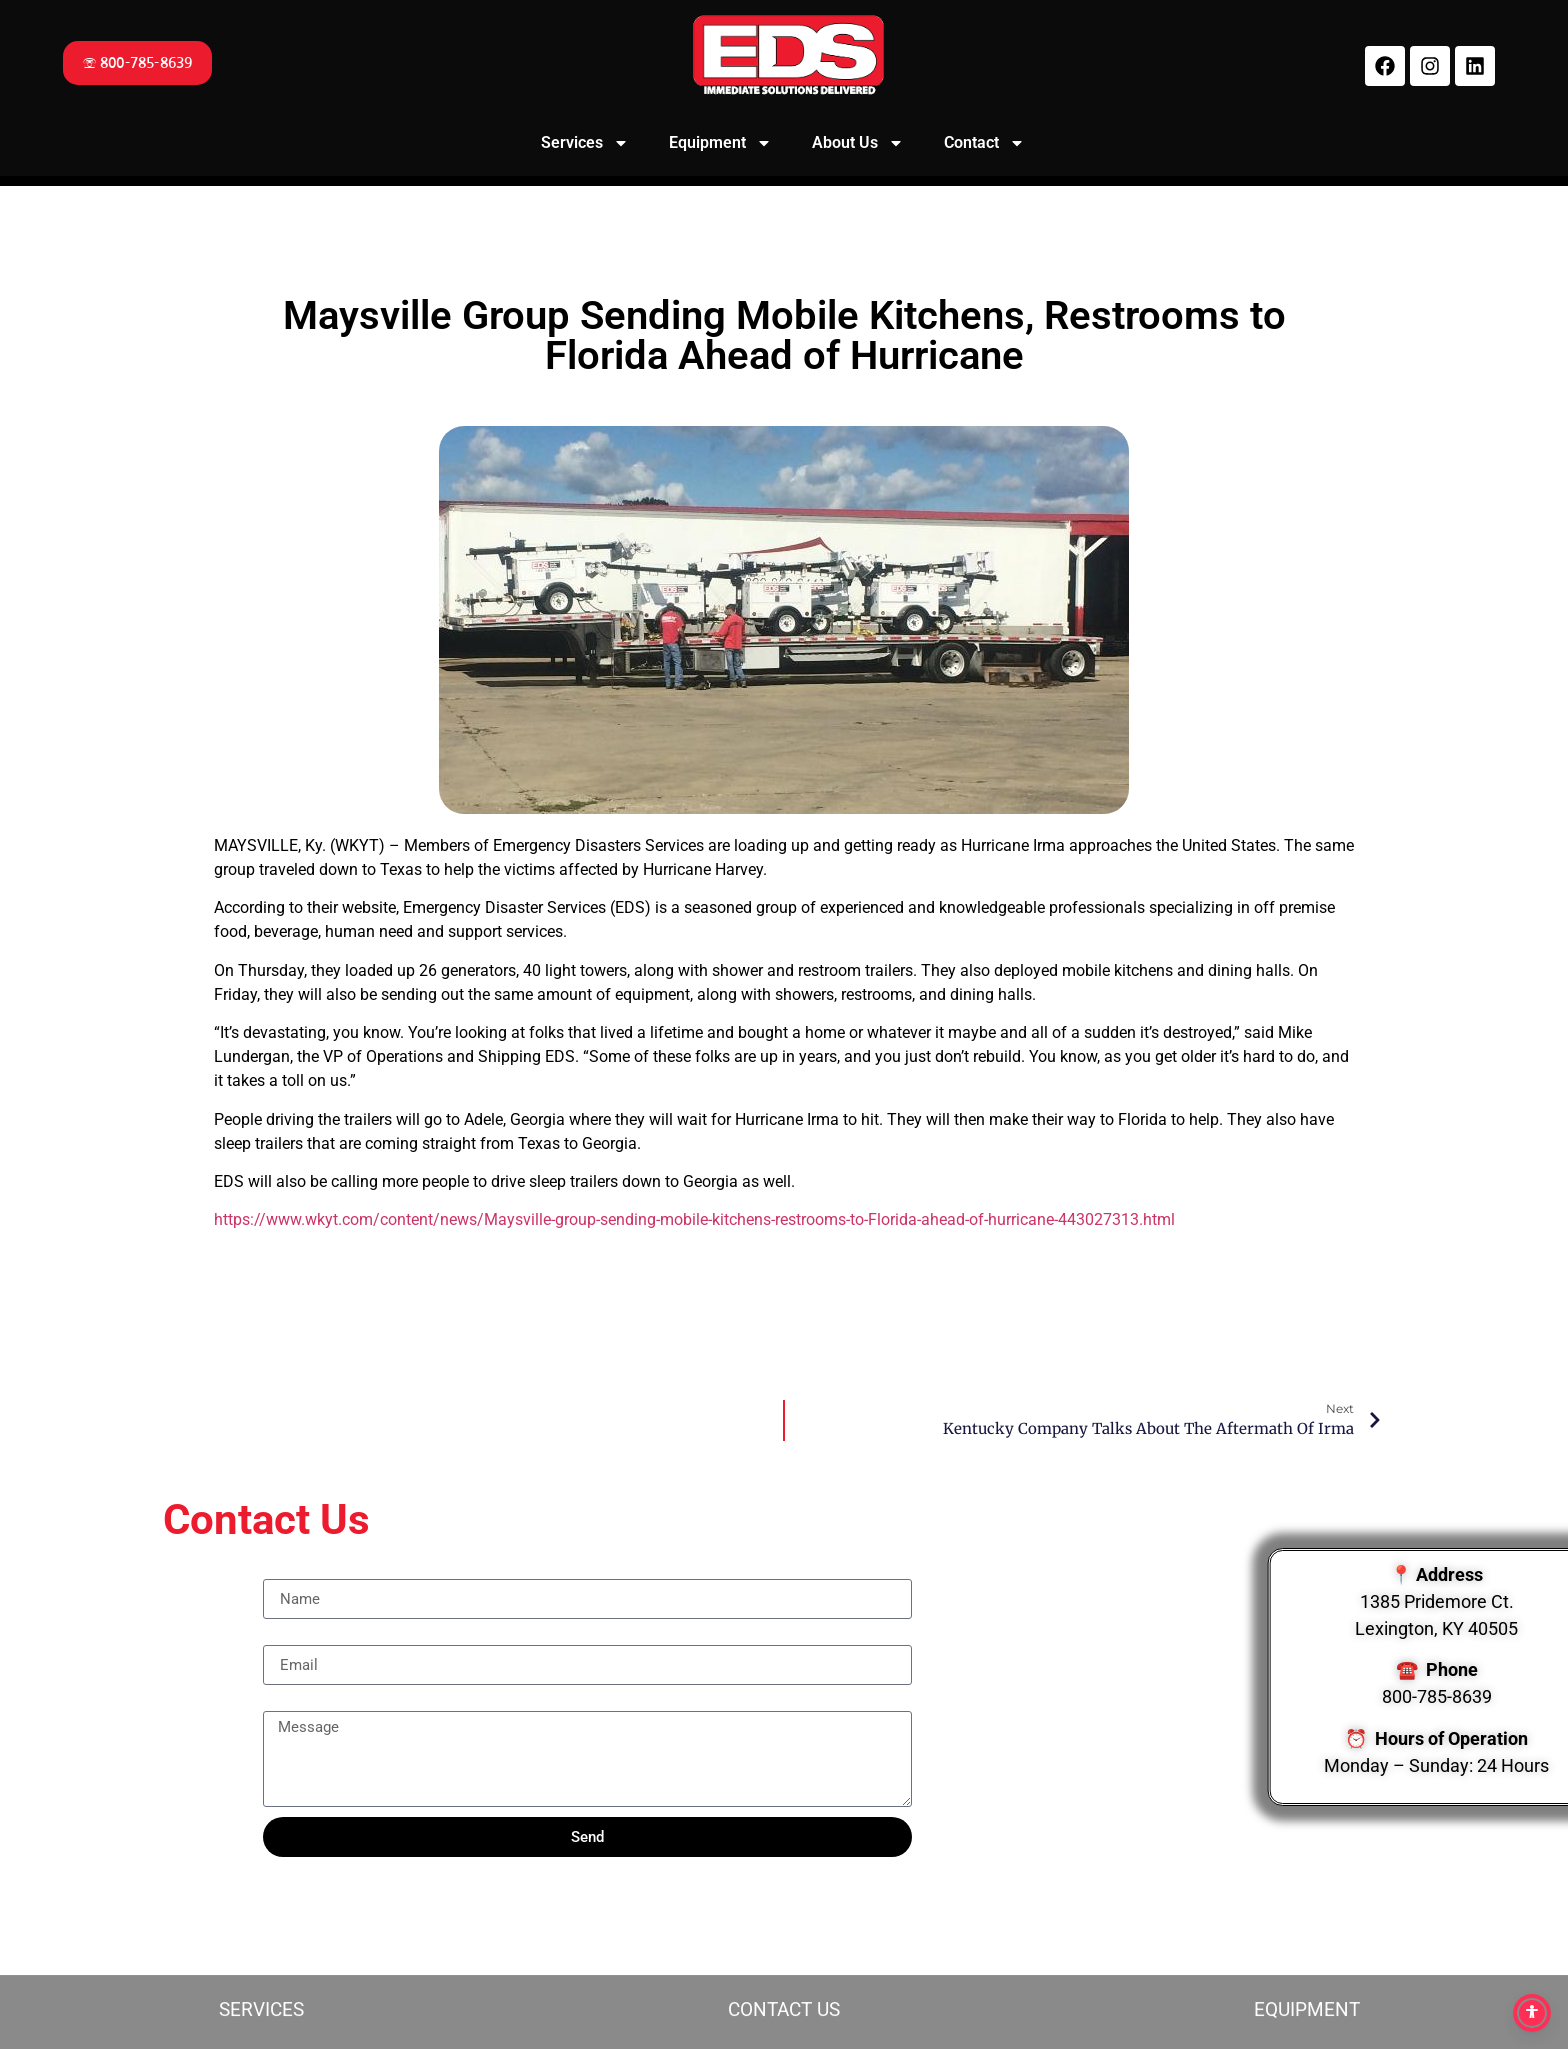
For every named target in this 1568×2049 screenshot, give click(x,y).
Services (585, 143)
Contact (984, 143)
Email (283, 1637)
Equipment (720, 143)
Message (295, 1703)
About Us (858, 143)
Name (284, 1571)
